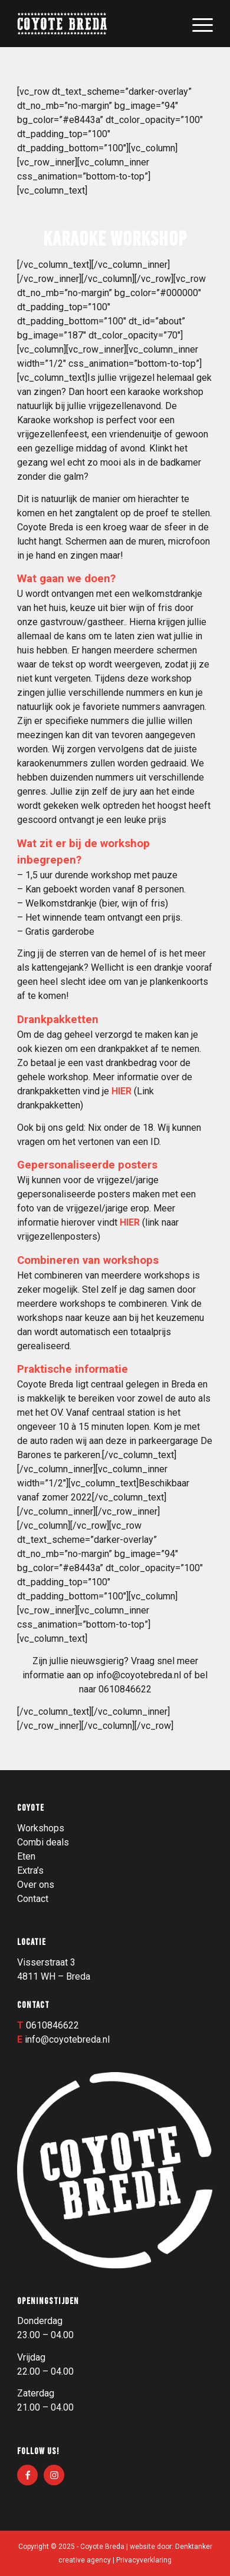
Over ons (35, 1884)
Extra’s (30, 1870)
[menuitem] (196, 23)
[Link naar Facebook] (27, 2475)
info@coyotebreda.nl (138, 1675)
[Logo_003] (95, 23)
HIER (122, 1091)
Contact (32, 1898)
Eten (26, 1856)
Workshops (40, 1828)
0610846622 (52, 2025)
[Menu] (196, 23)
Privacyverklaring (144, 2560)
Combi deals (43, 1842)
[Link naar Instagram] (54, 2475)
